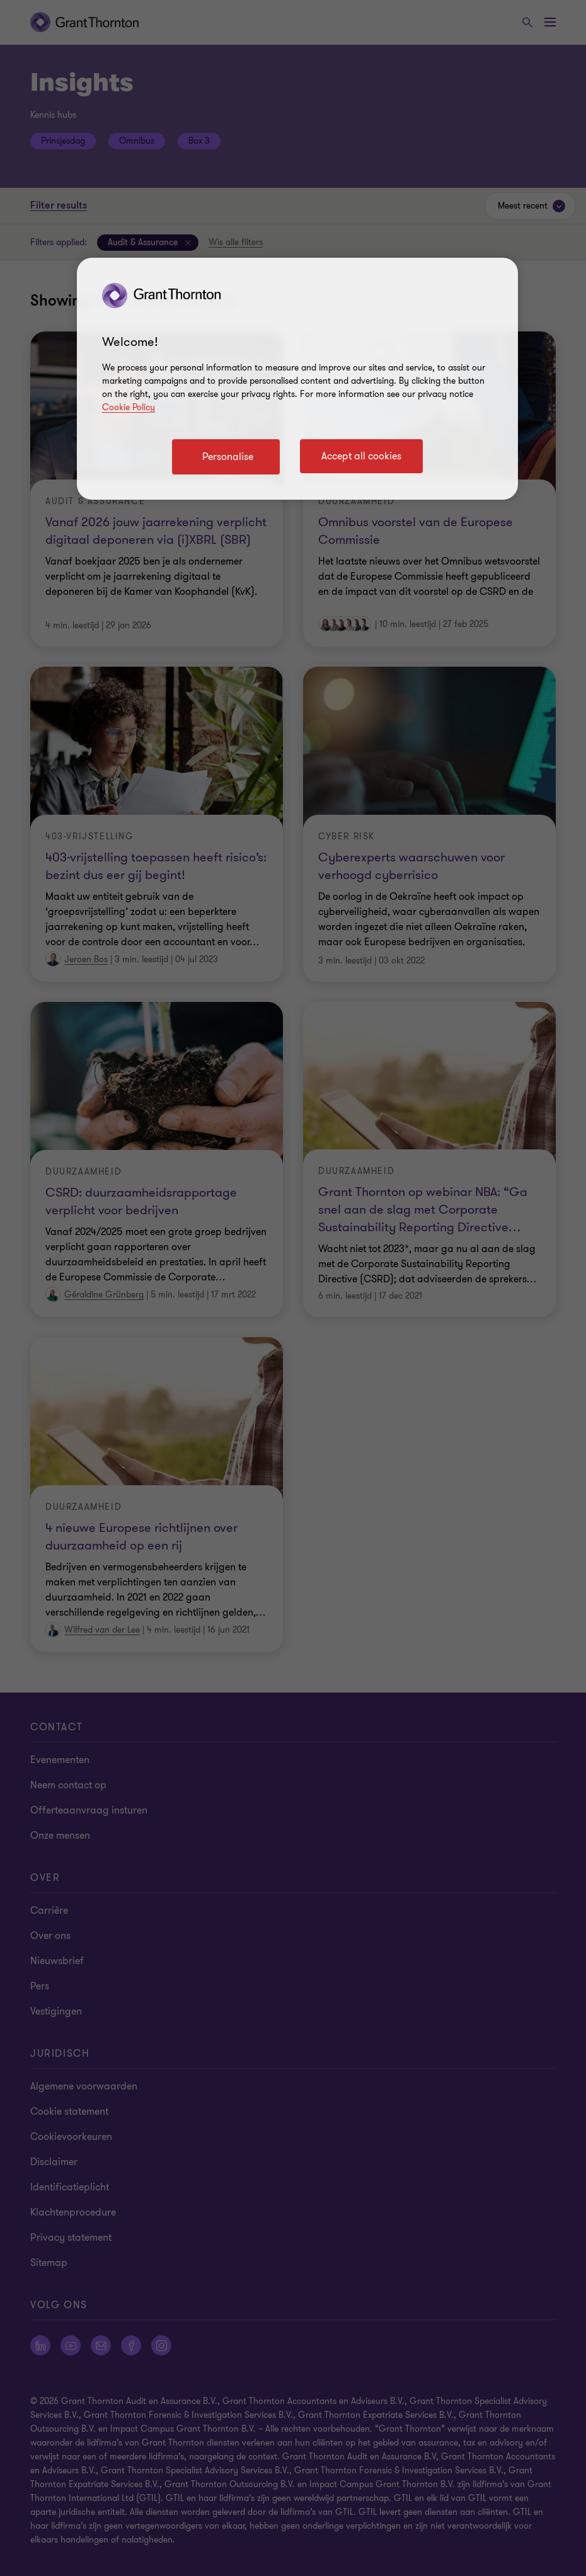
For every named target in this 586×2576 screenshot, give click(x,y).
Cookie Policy (128, 407)
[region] (297, 379)
